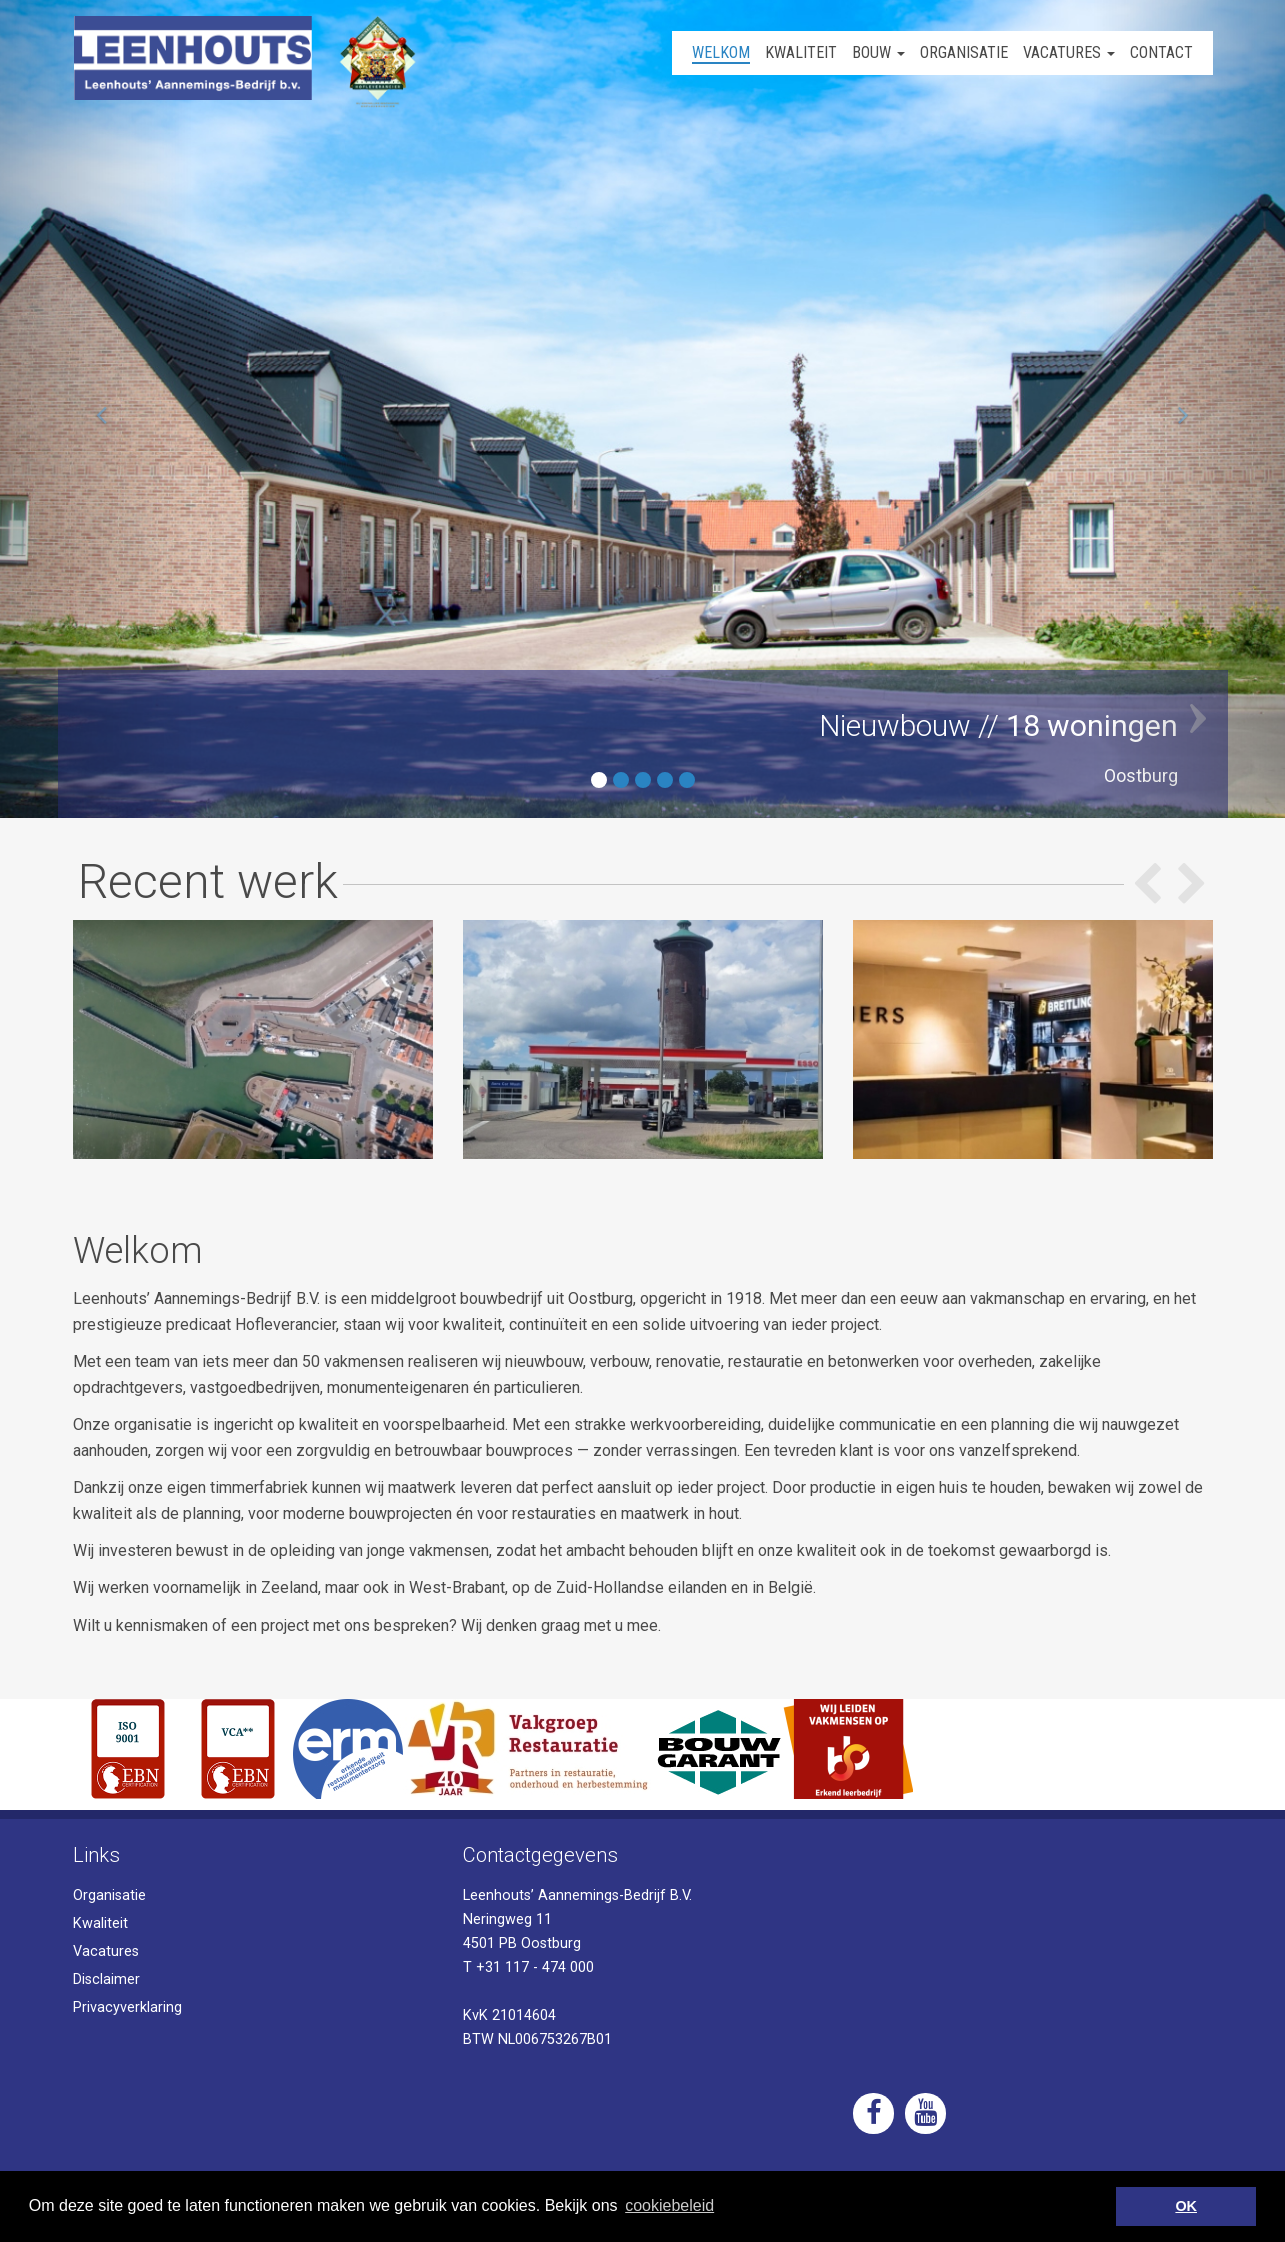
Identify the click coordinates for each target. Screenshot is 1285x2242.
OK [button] (1186, 2206)
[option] (253, 1039)
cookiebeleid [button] (669, 2205)
